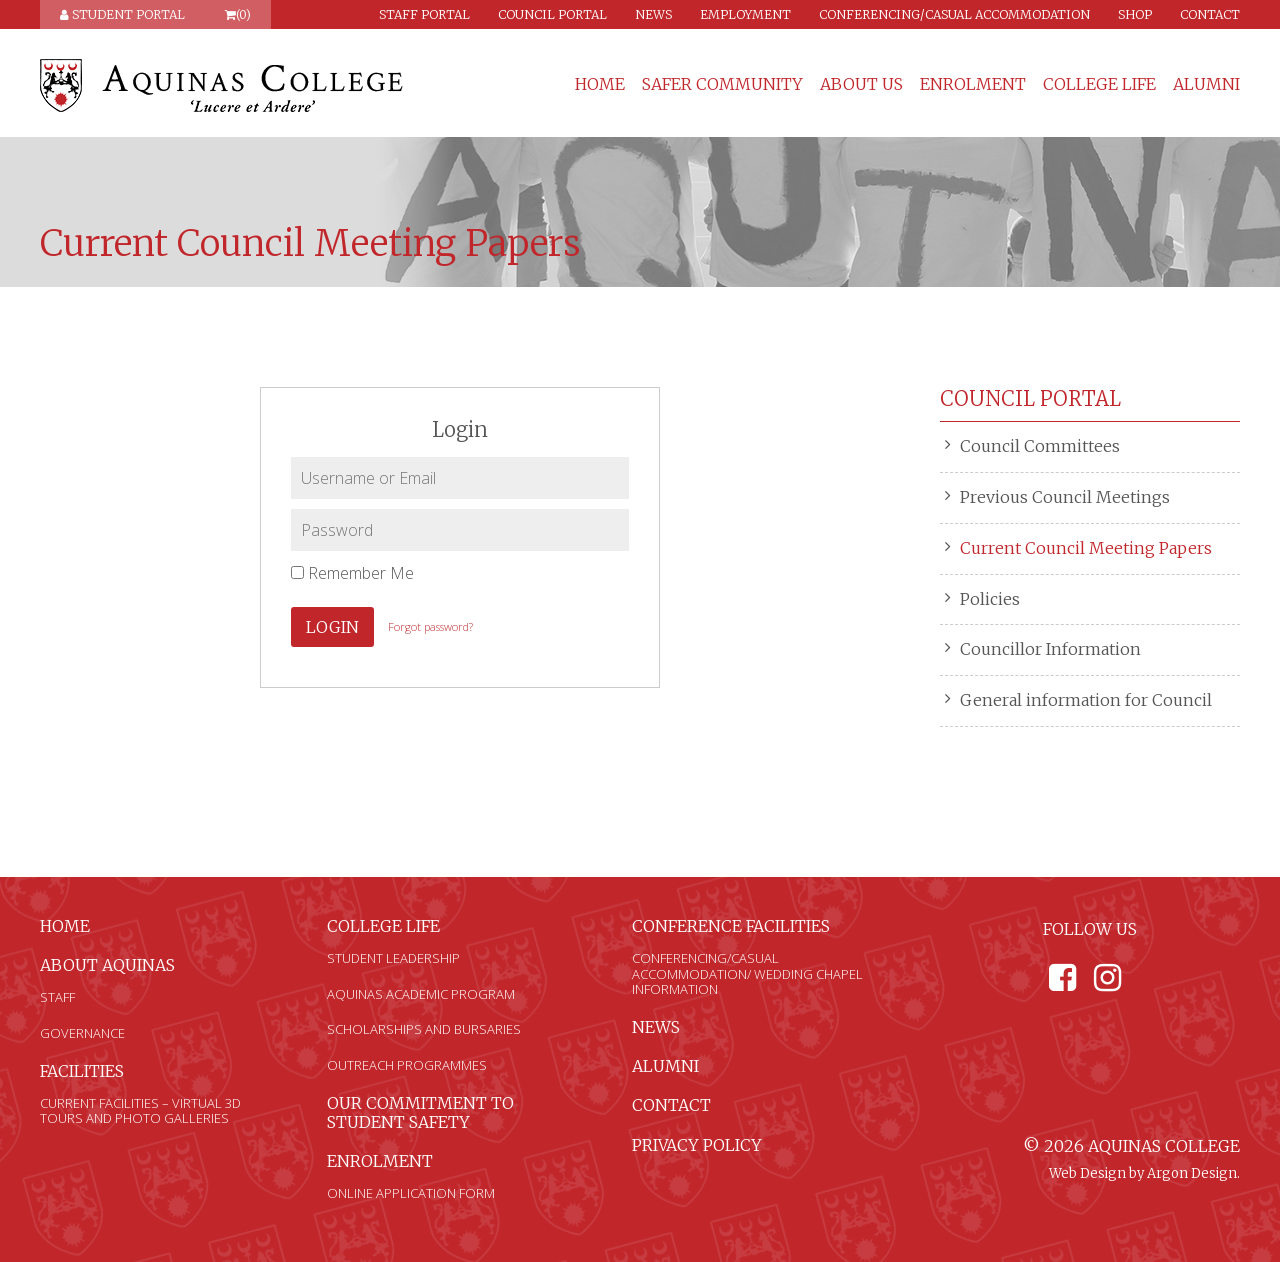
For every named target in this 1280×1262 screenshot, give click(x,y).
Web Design (1087, 1173)
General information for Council (1086, 700)
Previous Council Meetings (1065, 497)
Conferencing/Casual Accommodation (954, 14)
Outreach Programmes (407, 1065)
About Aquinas (107, 965)
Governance (82, 1033)
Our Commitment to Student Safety (420, 1112)
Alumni (1206, 84)
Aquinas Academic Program (421, 994)
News (653, 14)
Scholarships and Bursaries (424, 1029)
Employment (745, 14)
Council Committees (1040, 446)
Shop (1135, 14)
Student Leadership (393, 958)
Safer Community (722, 84)
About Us (861, 84)
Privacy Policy (697, 1145)
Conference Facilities (731, 926)
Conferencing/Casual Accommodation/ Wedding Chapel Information (747, 973)
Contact (1210, 14)
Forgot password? (430, 626)
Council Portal (552, 14)
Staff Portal (424, 14)
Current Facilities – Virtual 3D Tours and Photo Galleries (140, 1111)
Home (600, 84)
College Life (1099, 84)
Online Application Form (411, 1193)
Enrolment (973, 84)
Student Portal (122, 14)
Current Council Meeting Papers (1086, 548)
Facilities (82, 1071)
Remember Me (352, 573)
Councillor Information (1050, 649)
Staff (57, 997)
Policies (990, 599)
